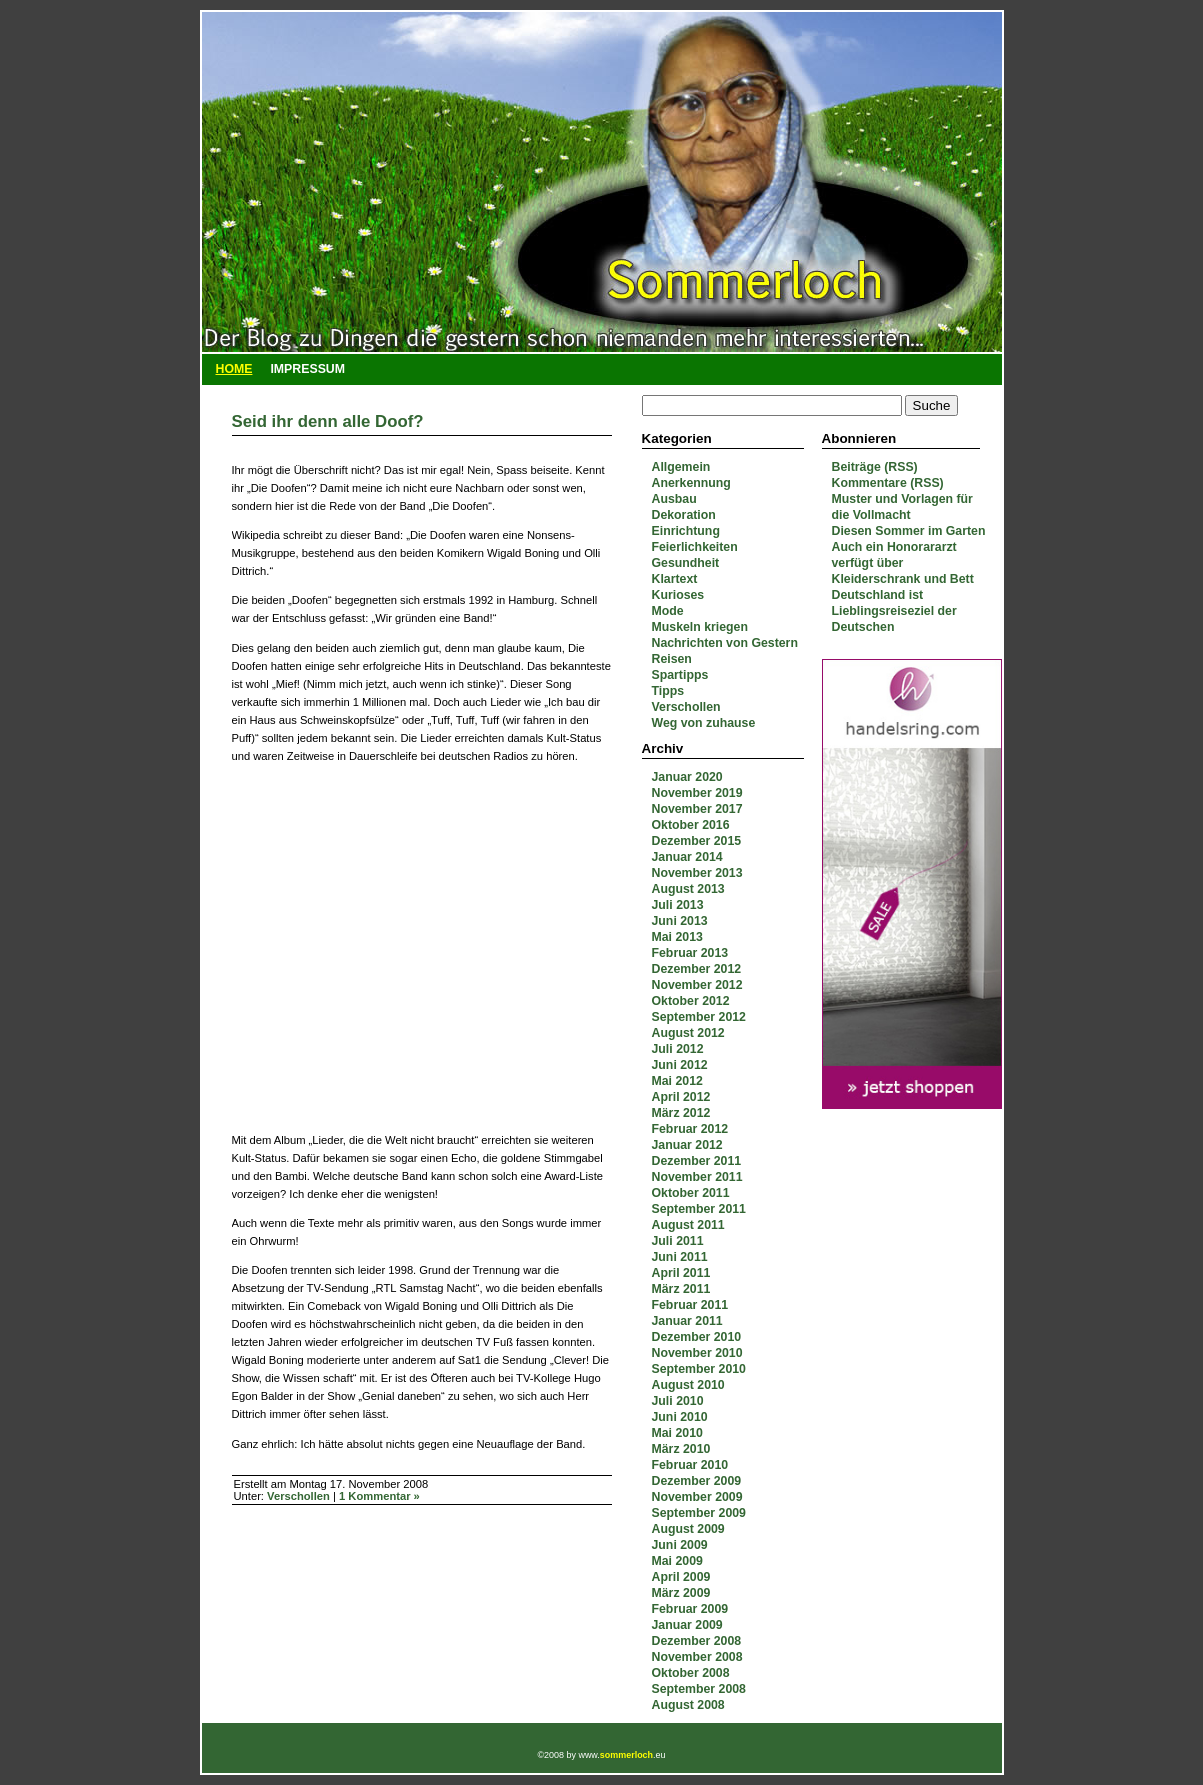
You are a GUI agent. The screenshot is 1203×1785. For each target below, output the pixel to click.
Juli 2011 (678, 1241)
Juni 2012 (680, 1065)
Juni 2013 (680, 921)
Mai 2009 (677, 1561)
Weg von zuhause (704, 723)
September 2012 (699, 1017)
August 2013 (688, 889)
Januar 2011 (687, 1321)
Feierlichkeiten (695, 547)
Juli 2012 (678, 1049)
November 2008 (697, 1657)
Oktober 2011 (691, 1193)
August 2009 (688, 1529)
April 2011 (681, 1273)
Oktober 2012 (691, 1001)
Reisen (672, 659)
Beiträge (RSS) (875, 467)
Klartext (675, 579)
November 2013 (697, 873)
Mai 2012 (677, 1081)
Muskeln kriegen (700, 627)
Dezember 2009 (697, 1481)
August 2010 (688, 1385)
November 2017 (697, 809)
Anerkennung (691, 483)
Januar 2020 (687, 777)
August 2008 (688, 1705)
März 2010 (681, 1449)
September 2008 (699, 1689)
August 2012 (688, 1033)
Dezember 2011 (697, 1161)
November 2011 (697, 1177)
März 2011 (681, 1289)
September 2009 (699, 1513)
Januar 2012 (687, 1145)
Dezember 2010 (697, 1337)
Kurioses (678, 595)
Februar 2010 (690, 1465)
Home (234, 369)
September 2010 (699, 1369)
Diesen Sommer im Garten (909, 531)
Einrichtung (686, 531)
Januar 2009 (687, 1625)
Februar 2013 (690, 953)
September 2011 (699, 1209)
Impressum (307, 369)
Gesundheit (686, 563)
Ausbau (674, 499)
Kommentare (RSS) (888, 483)
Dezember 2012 (697, 969)
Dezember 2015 (697, 841)
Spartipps (680, 675)
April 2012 (681, 1097)
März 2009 (681, 1593)
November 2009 (697, 1497)
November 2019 (697, 793)
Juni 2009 (680, 1545)
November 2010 (697, 1353)
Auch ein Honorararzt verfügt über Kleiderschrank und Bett (903, 563)
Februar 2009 (690, 1609)
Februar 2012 (690, 1129)
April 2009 (681, 1577)
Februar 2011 (690, 1305)
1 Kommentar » (379, 1496)
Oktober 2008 (691, 1673)
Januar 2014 (687, 857)
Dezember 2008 (697, 1641)
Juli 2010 (678, 1401)
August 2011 (688, 1225)
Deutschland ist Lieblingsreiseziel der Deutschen (894, 611)
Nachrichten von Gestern (725, 643)
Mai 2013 (677, 937)
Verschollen (686, 707)
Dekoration (684, 515)
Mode (668, 611)
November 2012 (697, 985)
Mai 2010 (677, 1433)
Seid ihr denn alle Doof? (328, 421)
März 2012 (681, 1113)
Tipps (668, 691)
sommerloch (626, 1755)
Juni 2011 (680, 1257)
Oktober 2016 (691, 825)
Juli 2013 (678, 905)
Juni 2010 (680, 1417)
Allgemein (681, 467)
